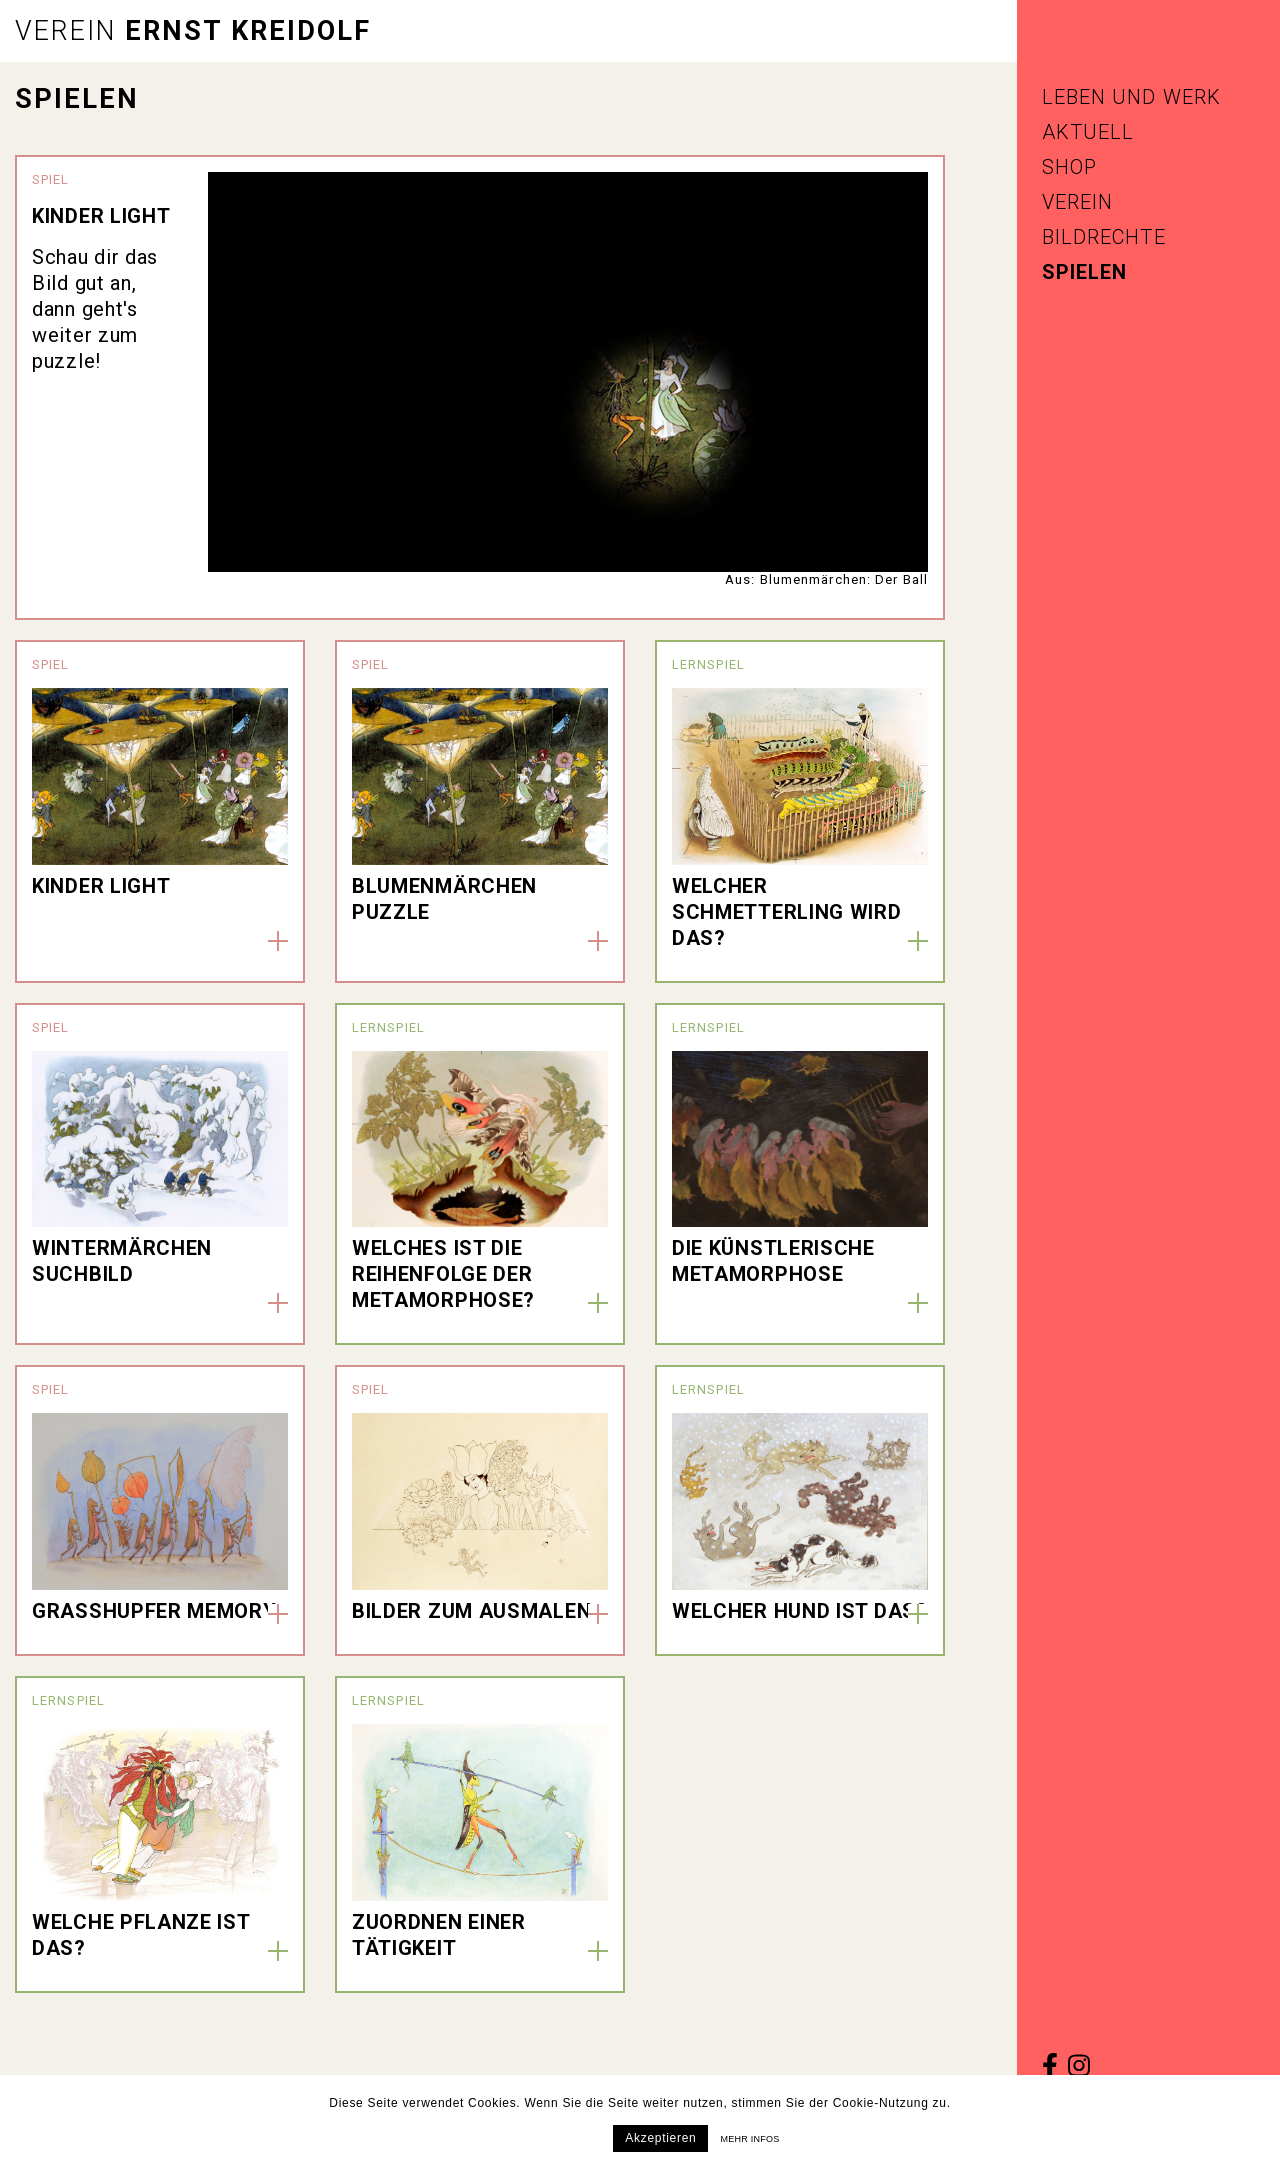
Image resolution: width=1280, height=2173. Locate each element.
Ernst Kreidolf (193, 31)
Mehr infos (749, 2139)
